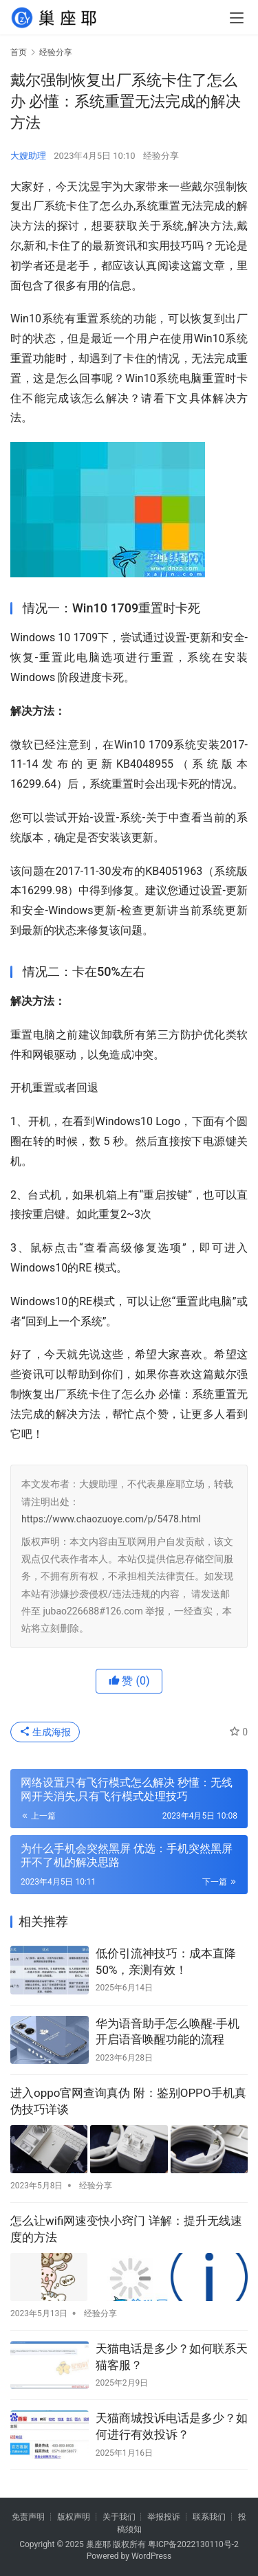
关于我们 (119, 2517)
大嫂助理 (28, 156)
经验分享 (161, 156)
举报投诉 (163, 2517)
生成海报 (45, 1732)
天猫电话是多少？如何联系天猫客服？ (172, 2357)
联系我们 (209, 2517)
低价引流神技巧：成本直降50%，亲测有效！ (166, 1961)
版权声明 (73, 2517)
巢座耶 (98, 2544)
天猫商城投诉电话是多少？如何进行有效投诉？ (172, 2426)
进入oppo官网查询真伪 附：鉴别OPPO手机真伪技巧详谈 (128, 2101)
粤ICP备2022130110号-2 (193, 2544)
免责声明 (28, 2517)
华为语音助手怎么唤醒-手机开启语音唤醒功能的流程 (167, 2032)
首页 (18, 52)
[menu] (236, 17)
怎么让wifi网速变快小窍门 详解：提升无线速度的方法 (126, 2229)
